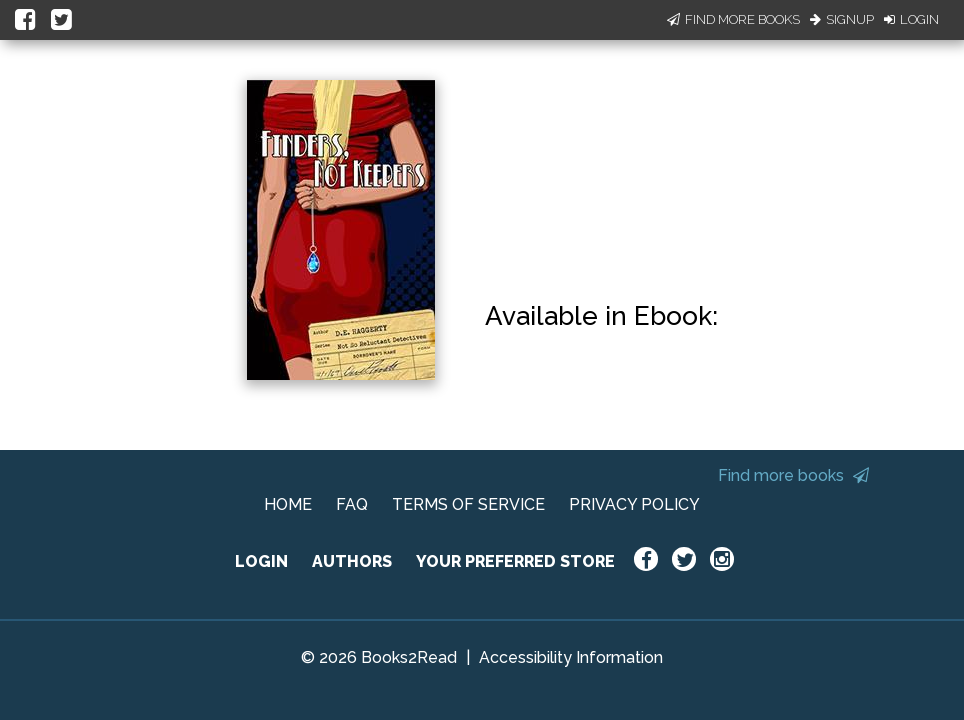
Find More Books (733, 19)
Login (911, 19)
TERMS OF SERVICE (468, 504)
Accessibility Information (571, 657)
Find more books (793, 475)
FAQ (352, 504)
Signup (842, 19)
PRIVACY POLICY (634, 504)
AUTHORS (352, 561)
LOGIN (261, 561)
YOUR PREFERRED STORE (515, 561)
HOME (288, 504)
